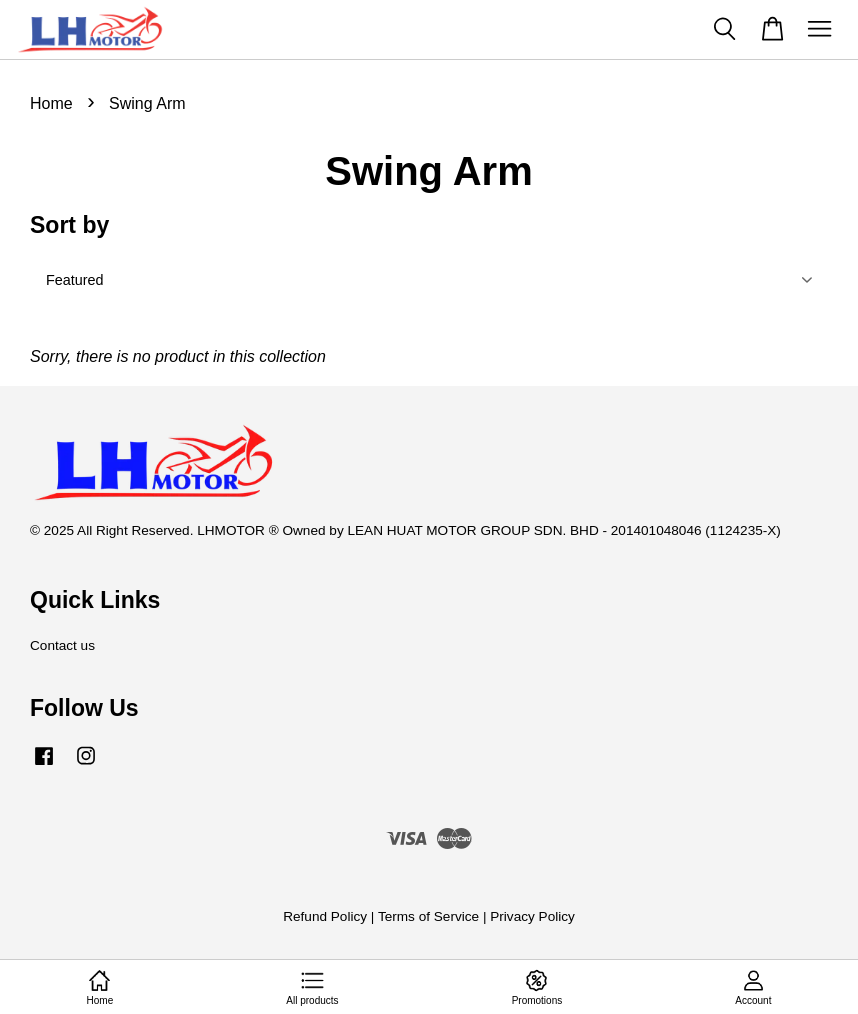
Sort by (69, 225)
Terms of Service (428, 916)
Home (51, 103)
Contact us (62, 645)
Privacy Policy (532, 916)
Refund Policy (325, 916)
